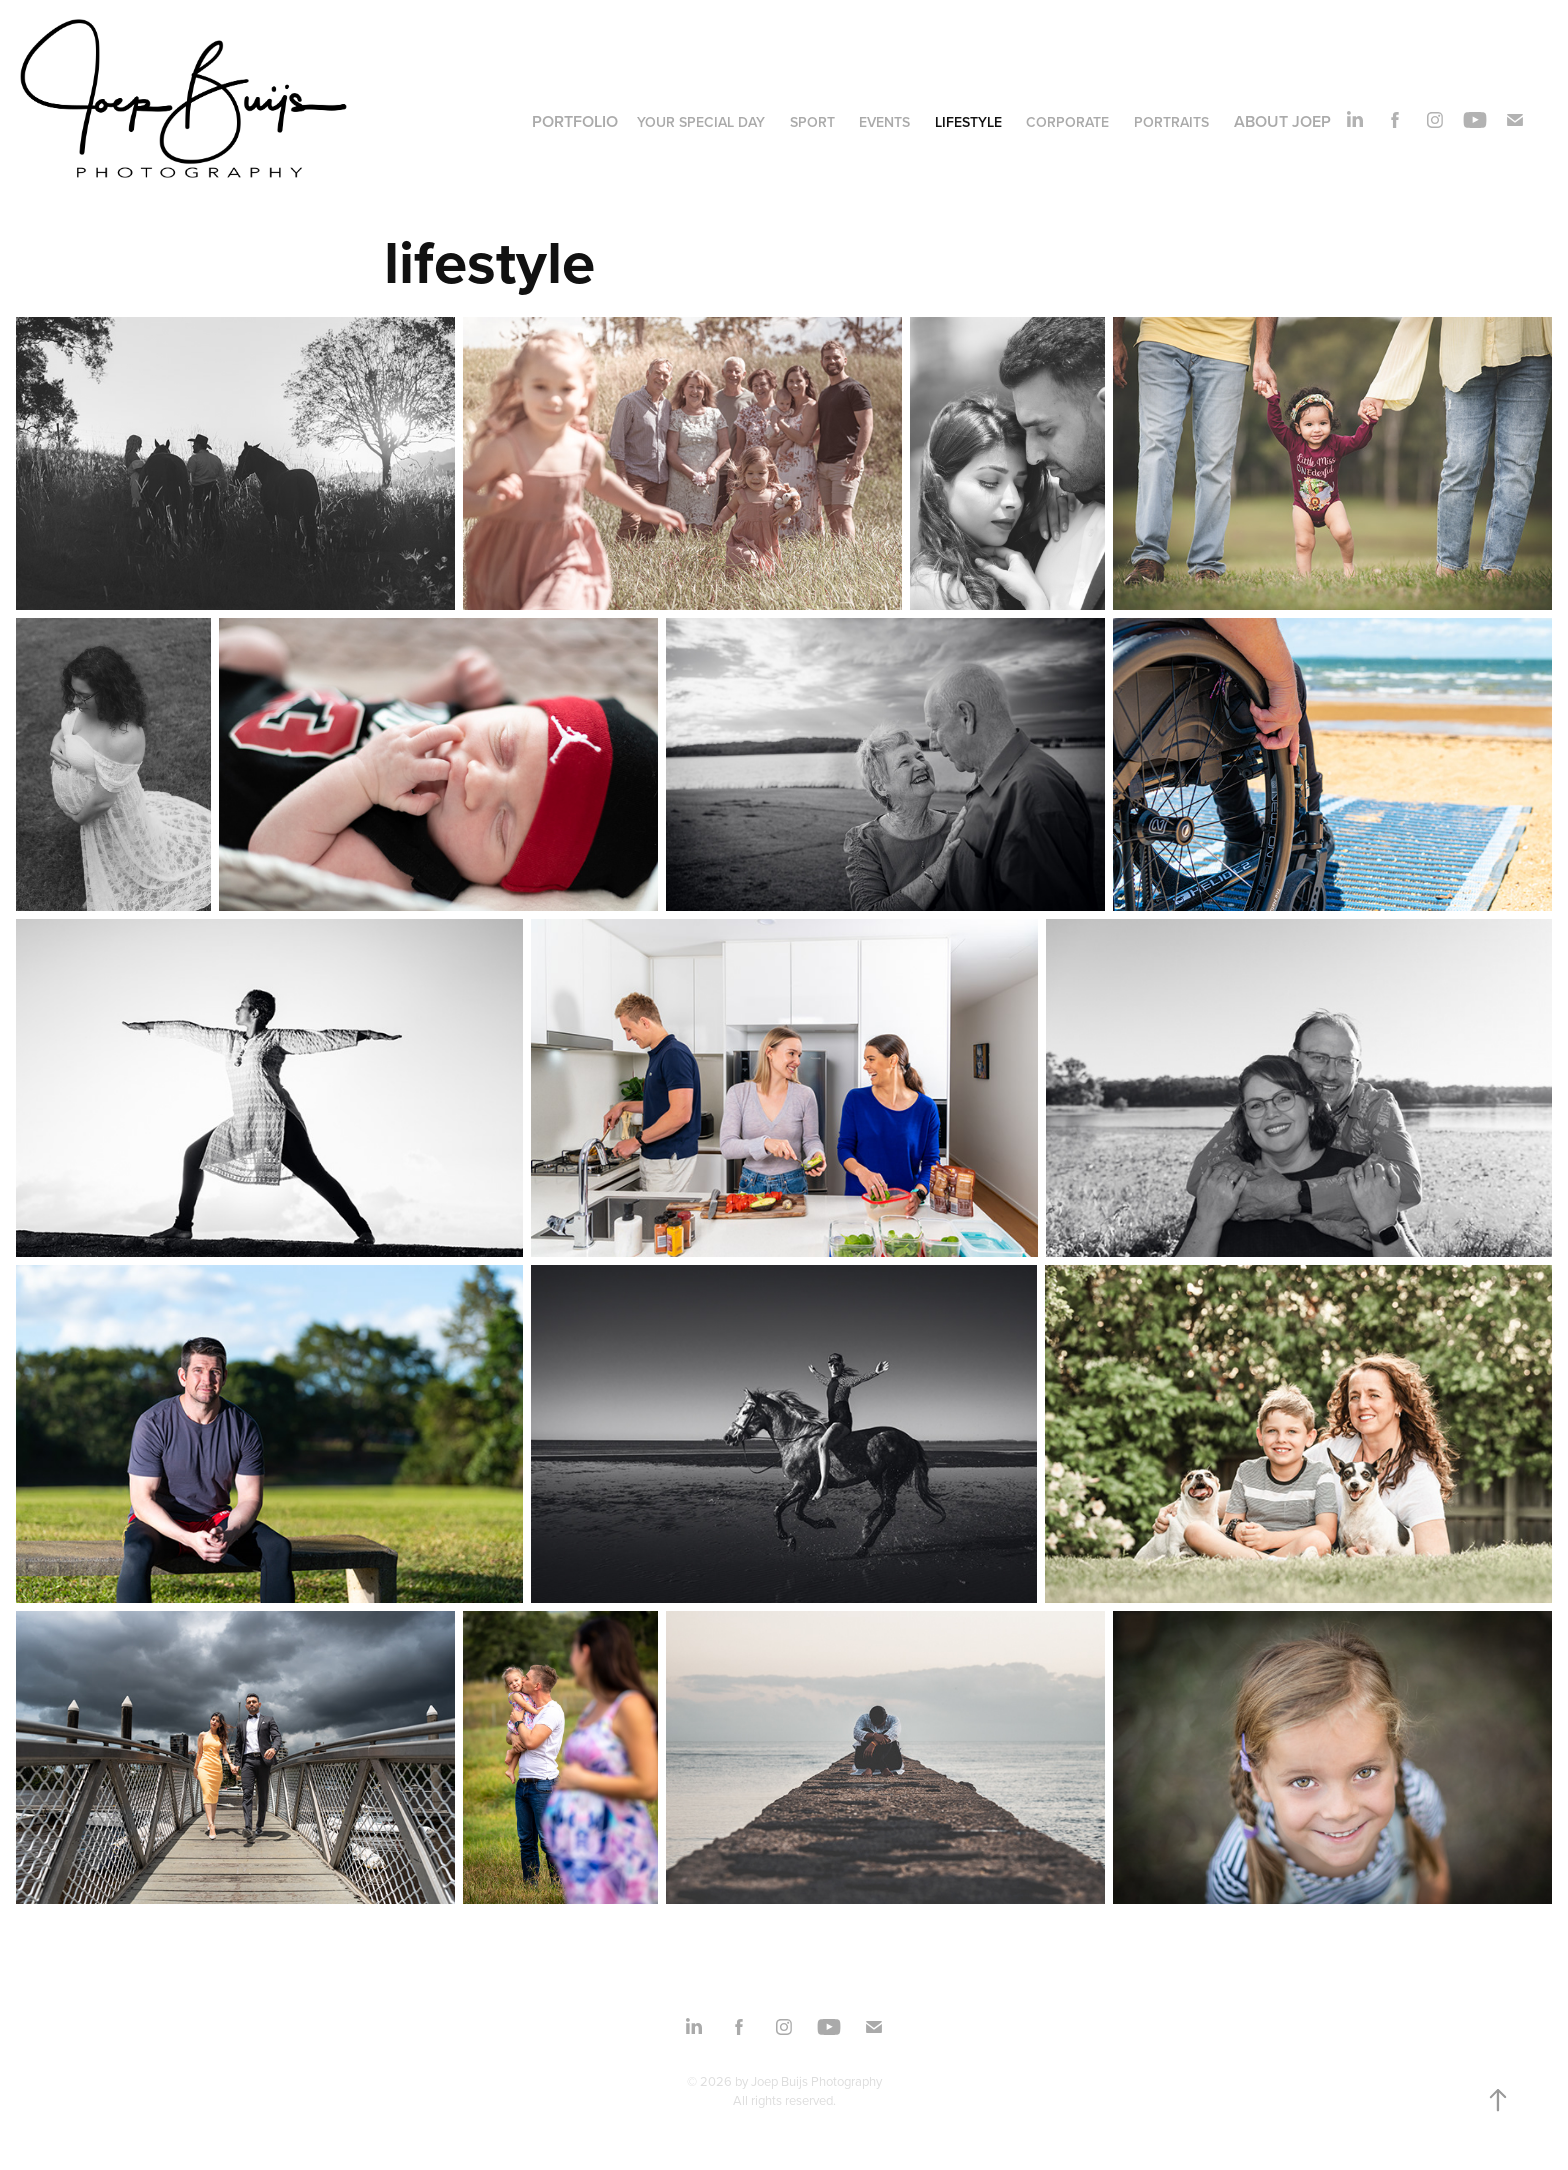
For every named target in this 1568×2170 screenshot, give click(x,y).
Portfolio (575, 121)
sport (812, 122)
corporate (1067, 122)
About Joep (1282, 121)
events (884, 122)
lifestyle (968, 122)
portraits (1171, 122)
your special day (701, 122)
